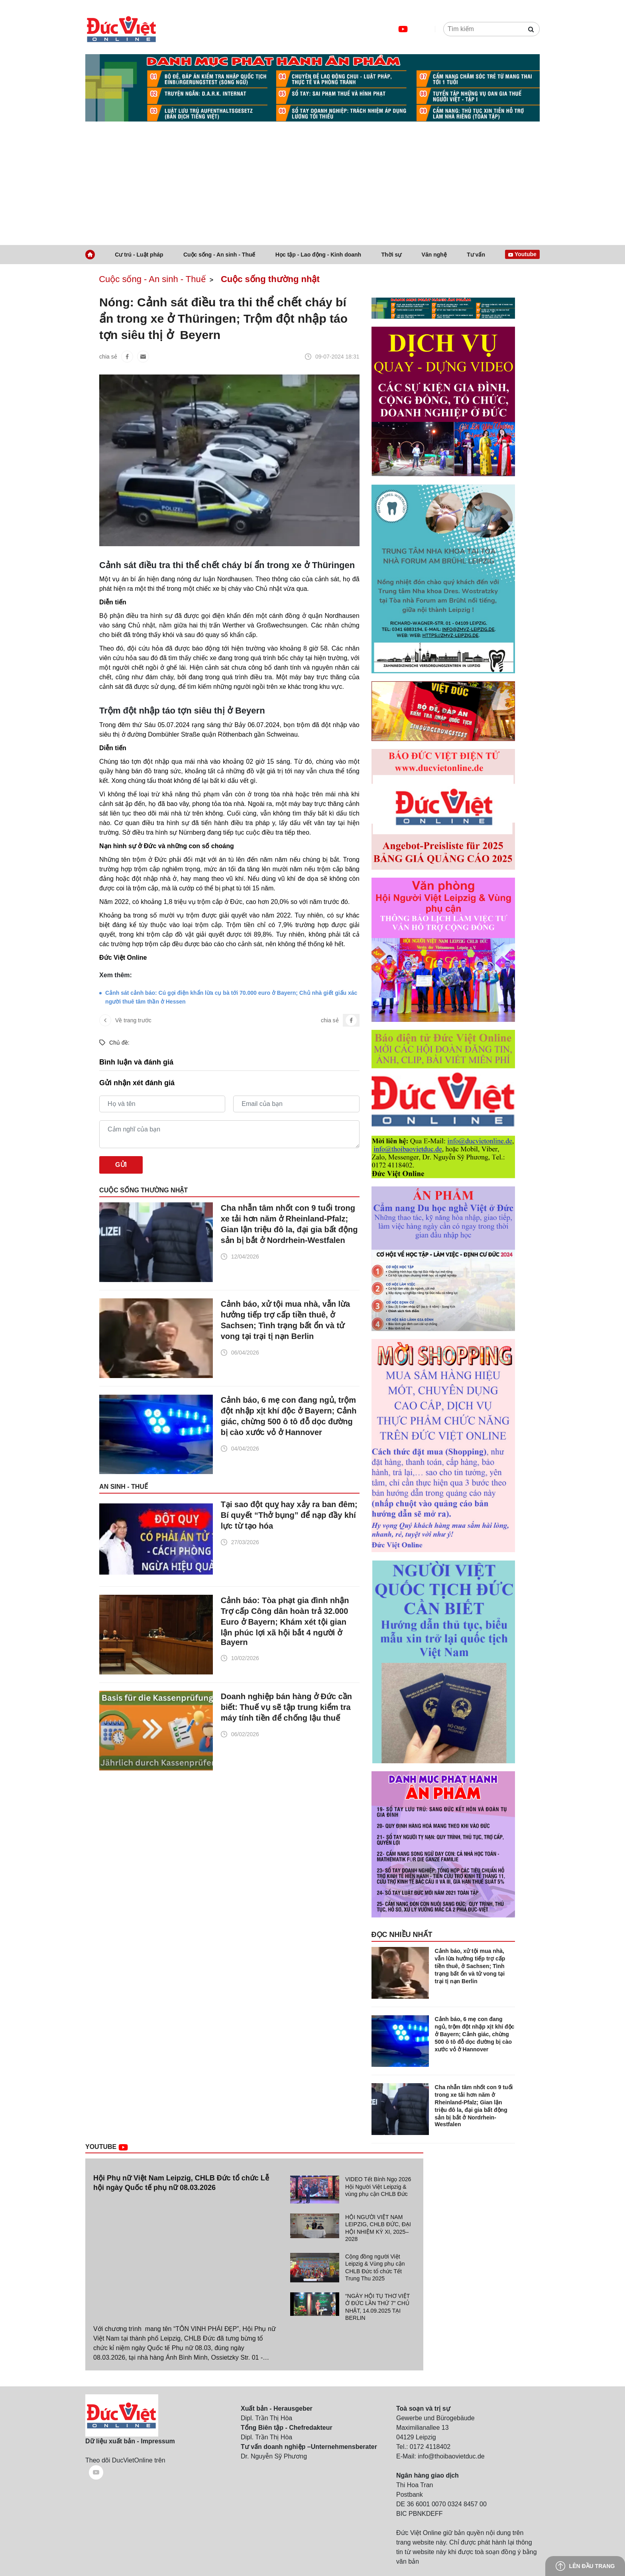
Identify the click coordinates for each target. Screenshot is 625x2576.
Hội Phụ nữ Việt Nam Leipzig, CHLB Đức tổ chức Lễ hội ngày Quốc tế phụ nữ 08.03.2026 (181, 2183)
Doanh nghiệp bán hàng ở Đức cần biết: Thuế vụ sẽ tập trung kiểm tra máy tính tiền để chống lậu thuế (286, 1707)
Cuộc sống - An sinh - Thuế (219, 254)
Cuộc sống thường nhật (270, 279)
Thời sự (391, 254)
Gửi (121, 1164)
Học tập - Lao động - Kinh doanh (318, 254)
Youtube (116, 2147)
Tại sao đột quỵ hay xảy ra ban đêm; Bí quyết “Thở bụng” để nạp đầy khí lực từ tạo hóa (289, 1515)
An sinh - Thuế (123, 1486)
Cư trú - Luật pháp (139, 254)
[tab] (351, 2189)
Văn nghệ (434, 254)
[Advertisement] (312, 185)
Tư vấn (476, 254)
